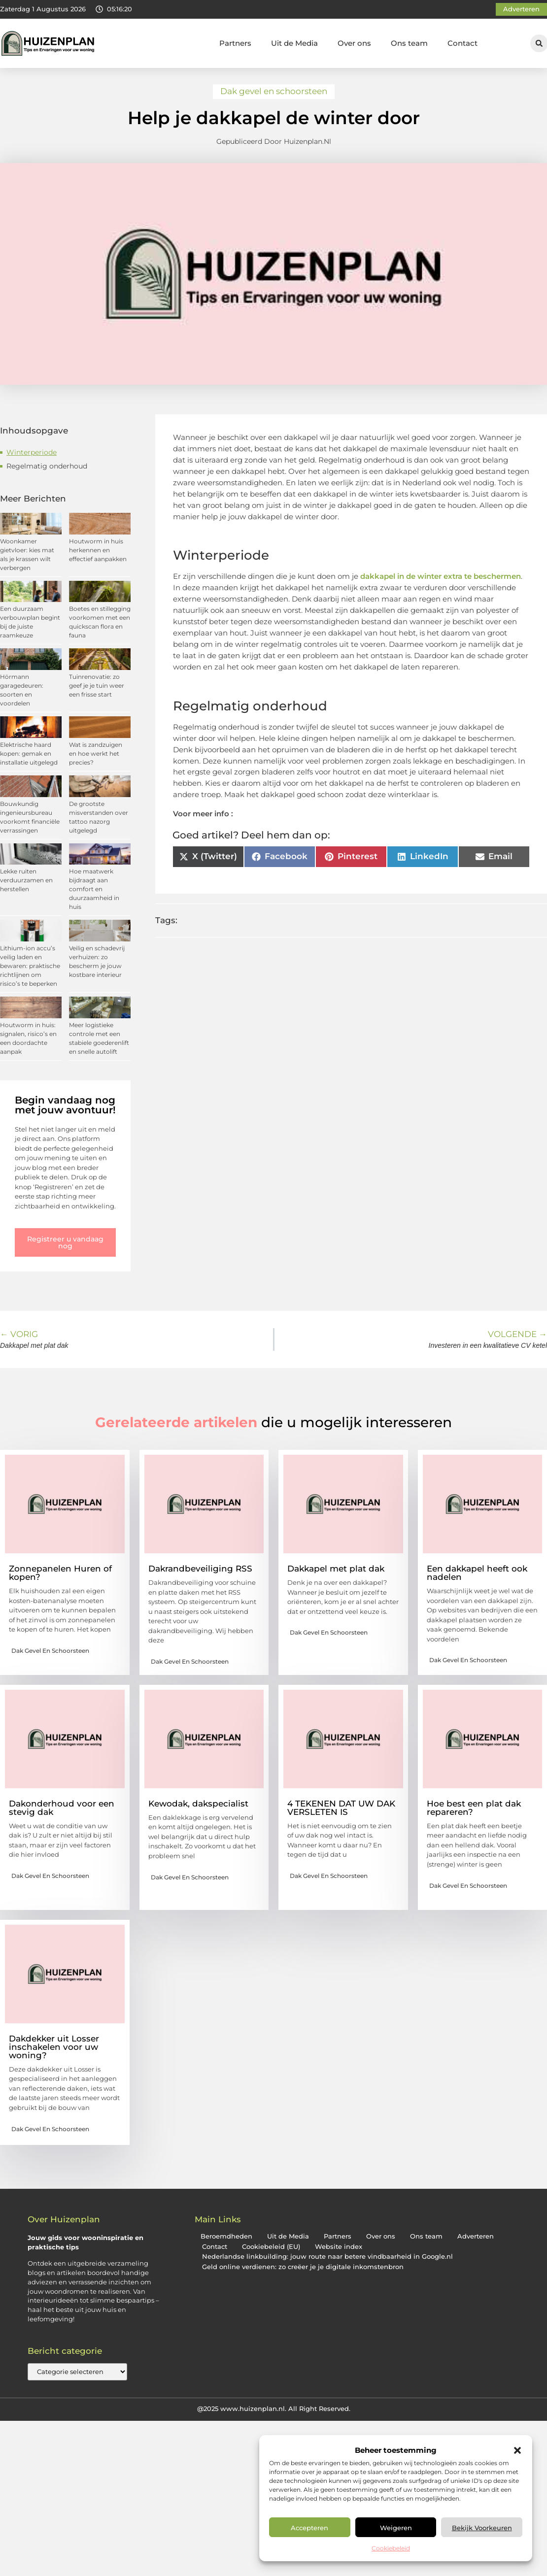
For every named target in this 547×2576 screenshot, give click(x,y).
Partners (235, 43)
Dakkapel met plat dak (335, 1568)
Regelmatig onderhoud (46, 466)
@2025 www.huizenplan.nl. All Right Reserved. (273, 2408)
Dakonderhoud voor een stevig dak (61, 1808)
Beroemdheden (226, 2236)
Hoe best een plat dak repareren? (474, 1808)
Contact (462, 43)
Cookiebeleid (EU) (271, 2246)
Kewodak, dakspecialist (198, 1803)
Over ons (354, 43)
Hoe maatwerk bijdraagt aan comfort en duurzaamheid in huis (94, 889)
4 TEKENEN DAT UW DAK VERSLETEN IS (341, 1808)
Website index (338, 2246)
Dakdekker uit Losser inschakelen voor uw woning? (54, 2047)
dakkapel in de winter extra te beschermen (440, 576)
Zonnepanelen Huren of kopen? (60, 1573)
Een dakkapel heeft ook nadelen (477, 1573)
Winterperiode (31, 452)
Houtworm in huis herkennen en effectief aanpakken (98, 550)
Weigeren (396, 2528)
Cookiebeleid (391, 2548)
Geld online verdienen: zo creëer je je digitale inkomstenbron (303, 2267)
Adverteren (475, 2236)
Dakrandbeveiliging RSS (200, 1568)
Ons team (409, 43)
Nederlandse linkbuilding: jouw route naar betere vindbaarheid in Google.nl (327, 2256)
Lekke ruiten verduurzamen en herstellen (26, 880)
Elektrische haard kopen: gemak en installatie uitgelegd (29, 753)
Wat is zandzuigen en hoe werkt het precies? (95, 753)
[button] (517, 2450)
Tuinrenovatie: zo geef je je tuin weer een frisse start (96, 685)
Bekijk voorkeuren (482, 2528)
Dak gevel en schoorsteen (273, 91)
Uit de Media (294, 43)
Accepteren (309, 2528)
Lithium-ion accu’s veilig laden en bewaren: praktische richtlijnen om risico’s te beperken (30, 965)
